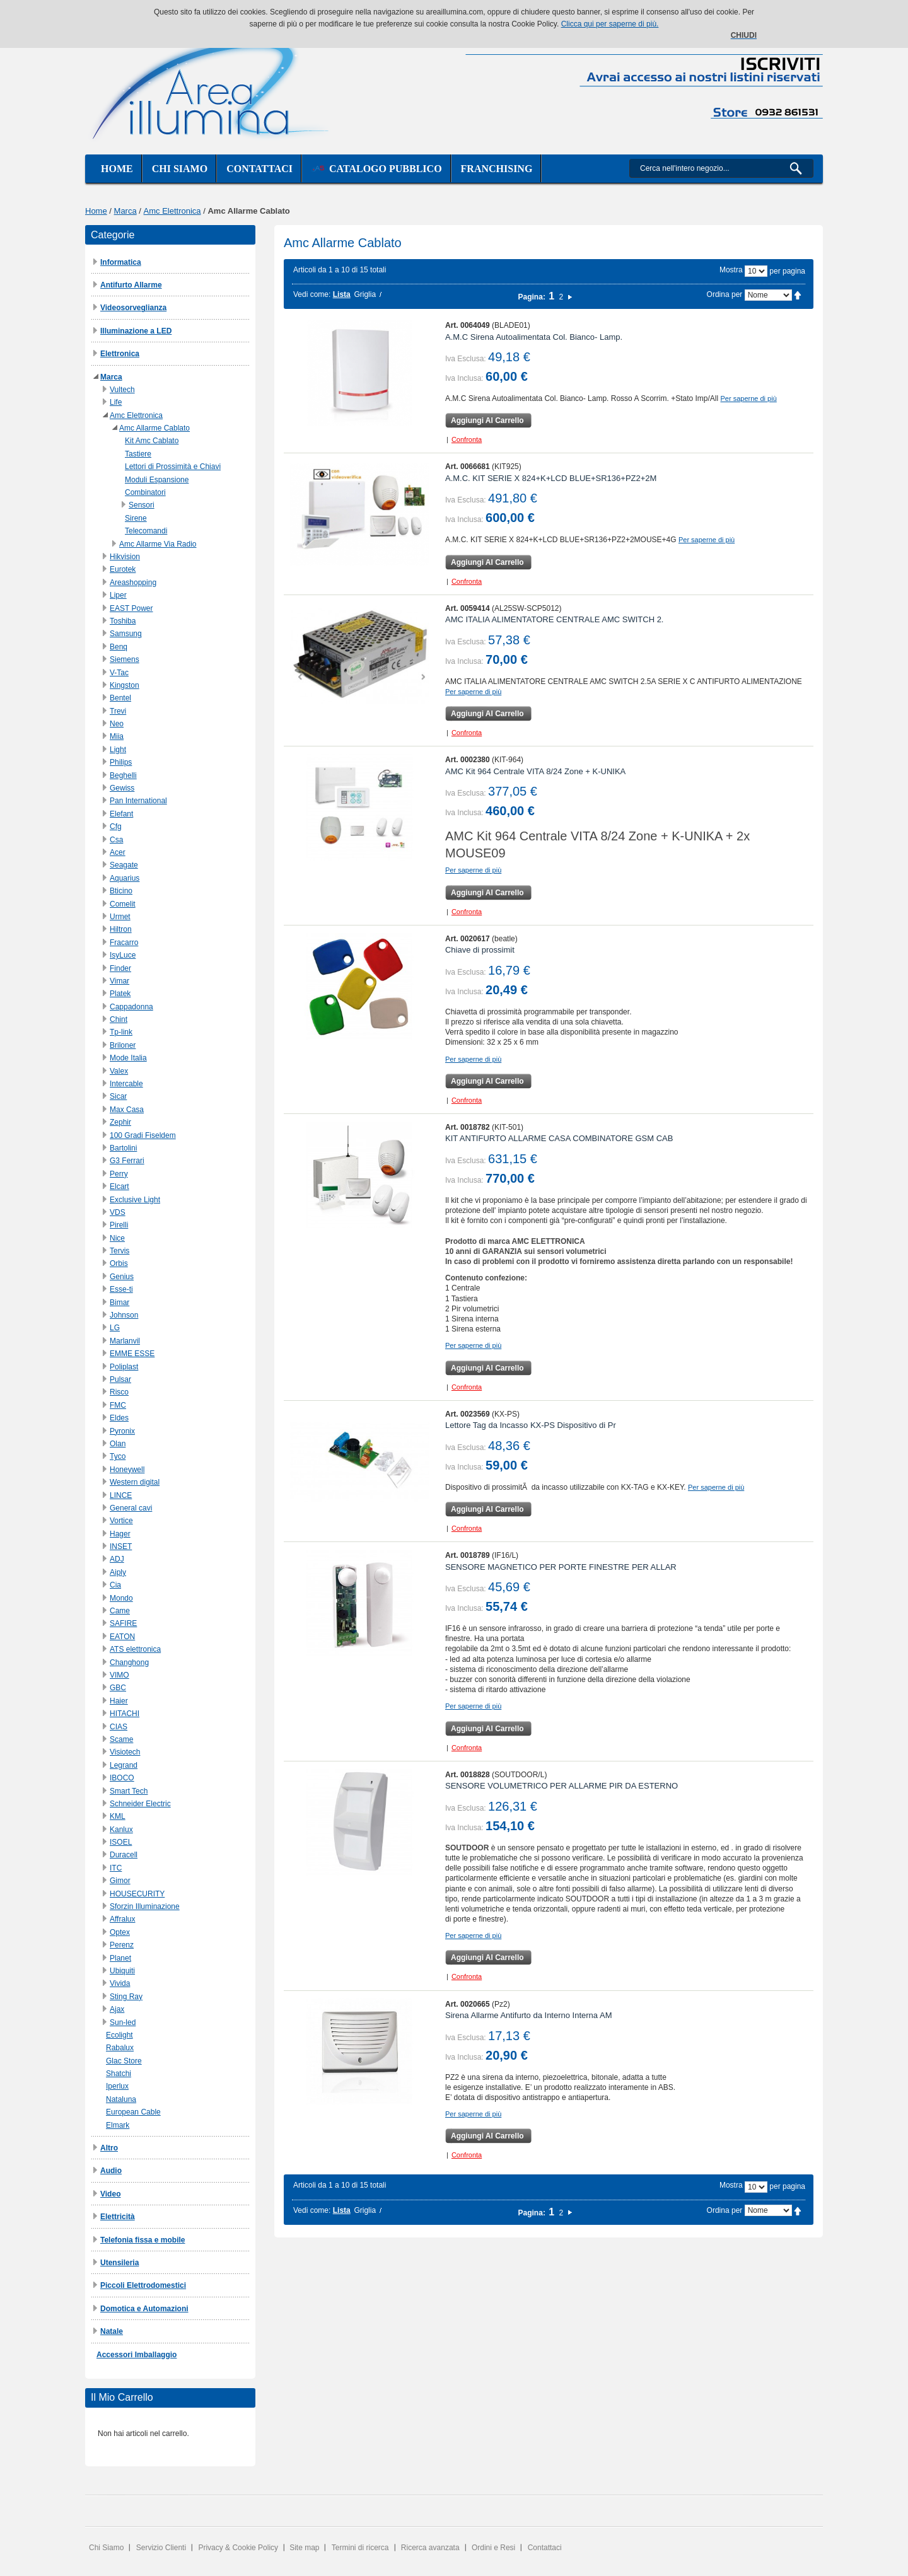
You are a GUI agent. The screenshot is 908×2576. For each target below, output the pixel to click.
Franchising (497, 168)
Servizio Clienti (161, 2547)
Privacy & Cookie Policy (238, 2547)
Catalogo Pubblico (376, 168)
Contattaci (259, 168)
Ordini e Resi (493, 2547)
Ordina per (725, 294)
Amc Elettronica (172, 211)
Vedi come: (311, 294)
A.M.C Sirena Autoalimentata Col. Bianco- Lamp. (533, 337)
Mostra (731, 269)
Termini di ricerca (360, 2547)
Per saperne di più (749, 398)
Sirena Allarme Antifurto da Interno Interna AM (528, 2015)
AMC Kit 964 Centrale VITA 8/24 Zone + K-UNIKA (535, 771)
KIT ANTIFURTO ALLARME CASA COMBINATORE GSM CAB (559, 1138)
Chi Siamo (106, 2547)
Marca (125, 211)
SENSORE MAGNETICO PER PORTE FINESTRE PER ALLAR (561, 1567)
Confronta (466, 439)
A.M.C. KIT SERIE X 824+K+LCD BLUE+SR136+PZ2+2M (550, 478)
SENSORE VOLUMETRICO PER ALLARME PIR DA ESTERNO (561, 1785)
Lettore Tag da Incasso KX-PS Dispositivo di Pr (530, 1425)
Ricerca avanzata (430, 2547)
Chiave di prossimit (480, 949)
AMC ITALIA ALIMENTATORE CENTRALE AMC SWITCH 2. (554, 619)
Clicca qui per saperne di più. (610, 24)
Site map (304, 2547)
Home (117, 168)
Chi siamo (179, 168)
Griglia (365, 294)
